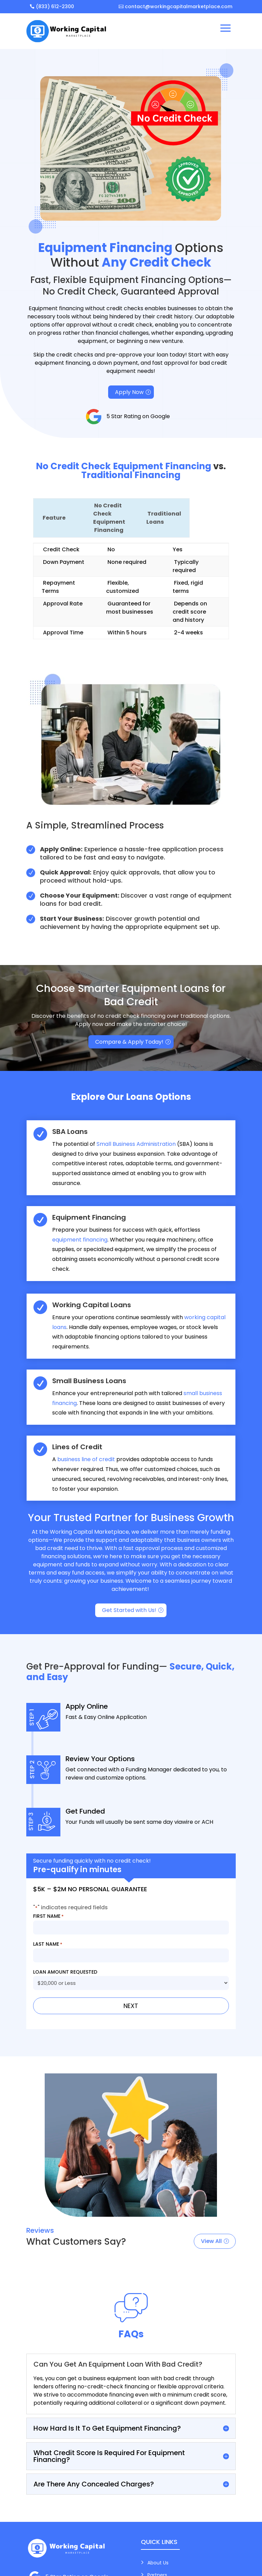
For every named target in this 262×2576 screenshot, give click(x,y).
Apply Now (129, 392)
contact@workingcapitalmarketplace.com (178, 6)
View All (211, 2241)
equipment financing (79, 1240)
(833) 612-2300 (55, 6)
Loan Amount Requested (65, 1972)
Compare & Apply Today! (129, 1042)
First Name (48, 1916)
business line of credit (86, 1459)
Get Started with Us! (129, 1610)
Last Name (47, 1944)
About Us (158, 2562)
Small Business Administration (136, 1144)
